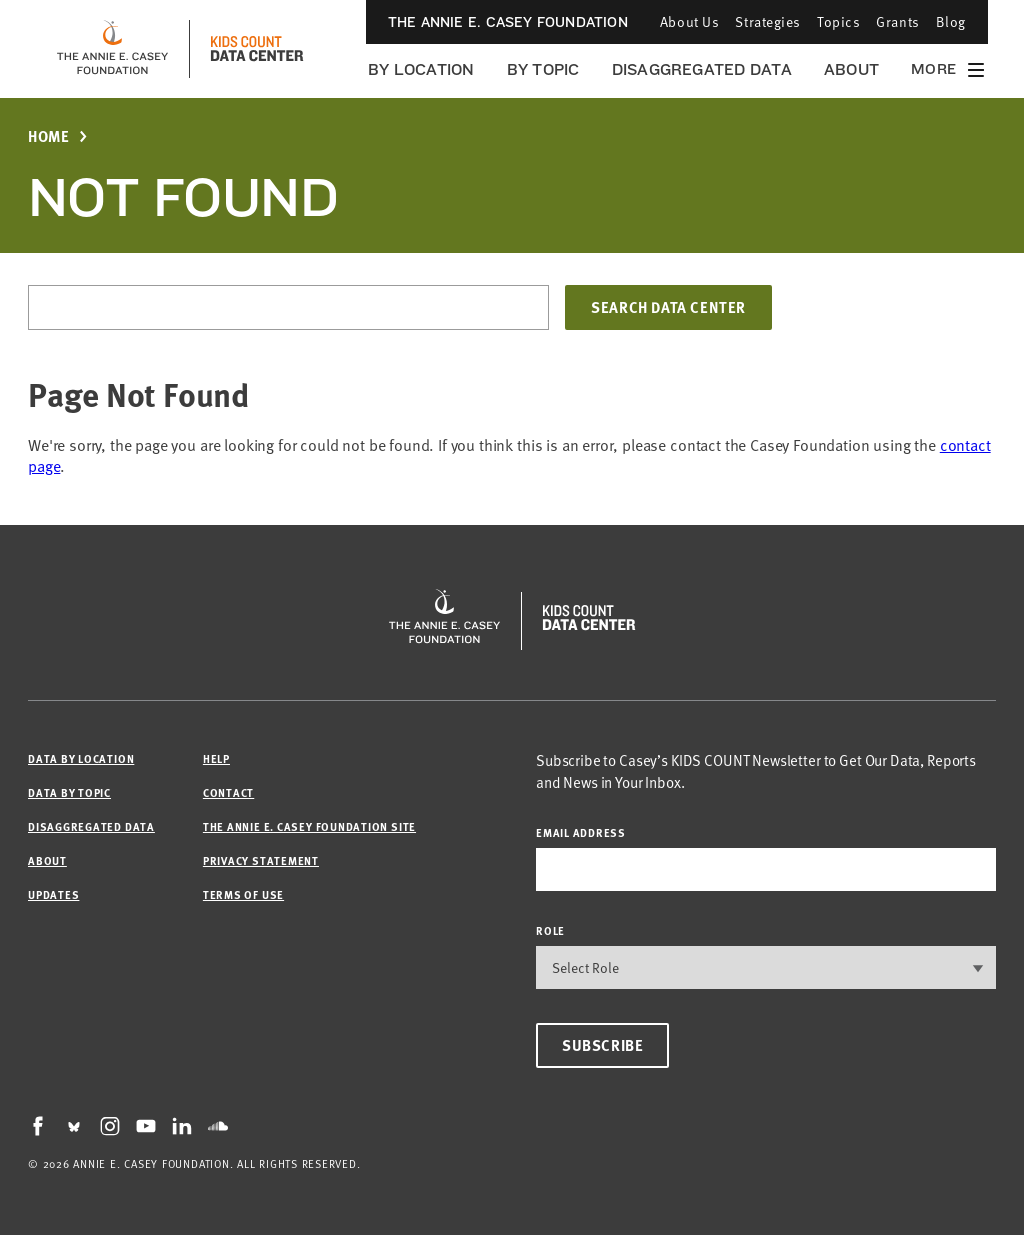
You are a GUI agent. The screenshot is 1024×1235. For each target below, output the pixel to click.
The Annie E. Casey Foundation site (309, 826)
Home (48, 136)
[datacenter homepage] (257, 49)
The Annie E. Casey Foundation (508, 22)
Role (550, 930)
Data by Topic (69, 792)
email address (581, 832)
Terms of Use (243, 894)
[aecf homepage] (112, 49)
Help (216, 758)
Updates (53, 894)
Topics (838, 21)
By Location (421, 69)
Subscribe (602, 1045)
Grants (897, 21)
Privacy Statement (261, 860)
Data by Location (81, 758)
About (851, 69)
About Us (689, 21)
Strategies (768, 21)
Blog (951, 21)
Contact (228, 792)
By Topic (543, 69)
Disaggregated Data (702, 69)
